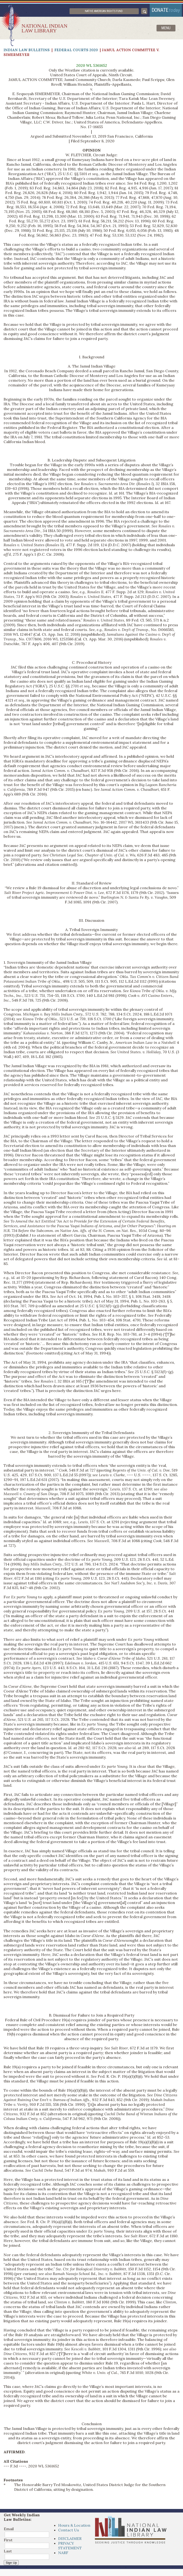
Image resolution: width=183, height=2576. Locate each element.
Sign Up (11, 2565)
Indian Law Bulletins (27, 52)
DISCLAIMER (70, 2540)
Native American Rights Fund (110, 12)
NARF (63, 2555)
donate (164, 11)
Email (9, 2531)
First (8, 2542)
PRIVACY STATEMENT (70, 2548)
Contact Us (68, 2532)
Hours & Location (74, 2527)
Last (8, 2553)
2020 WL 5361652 (91, 67)
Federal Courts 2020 (76, 52)
